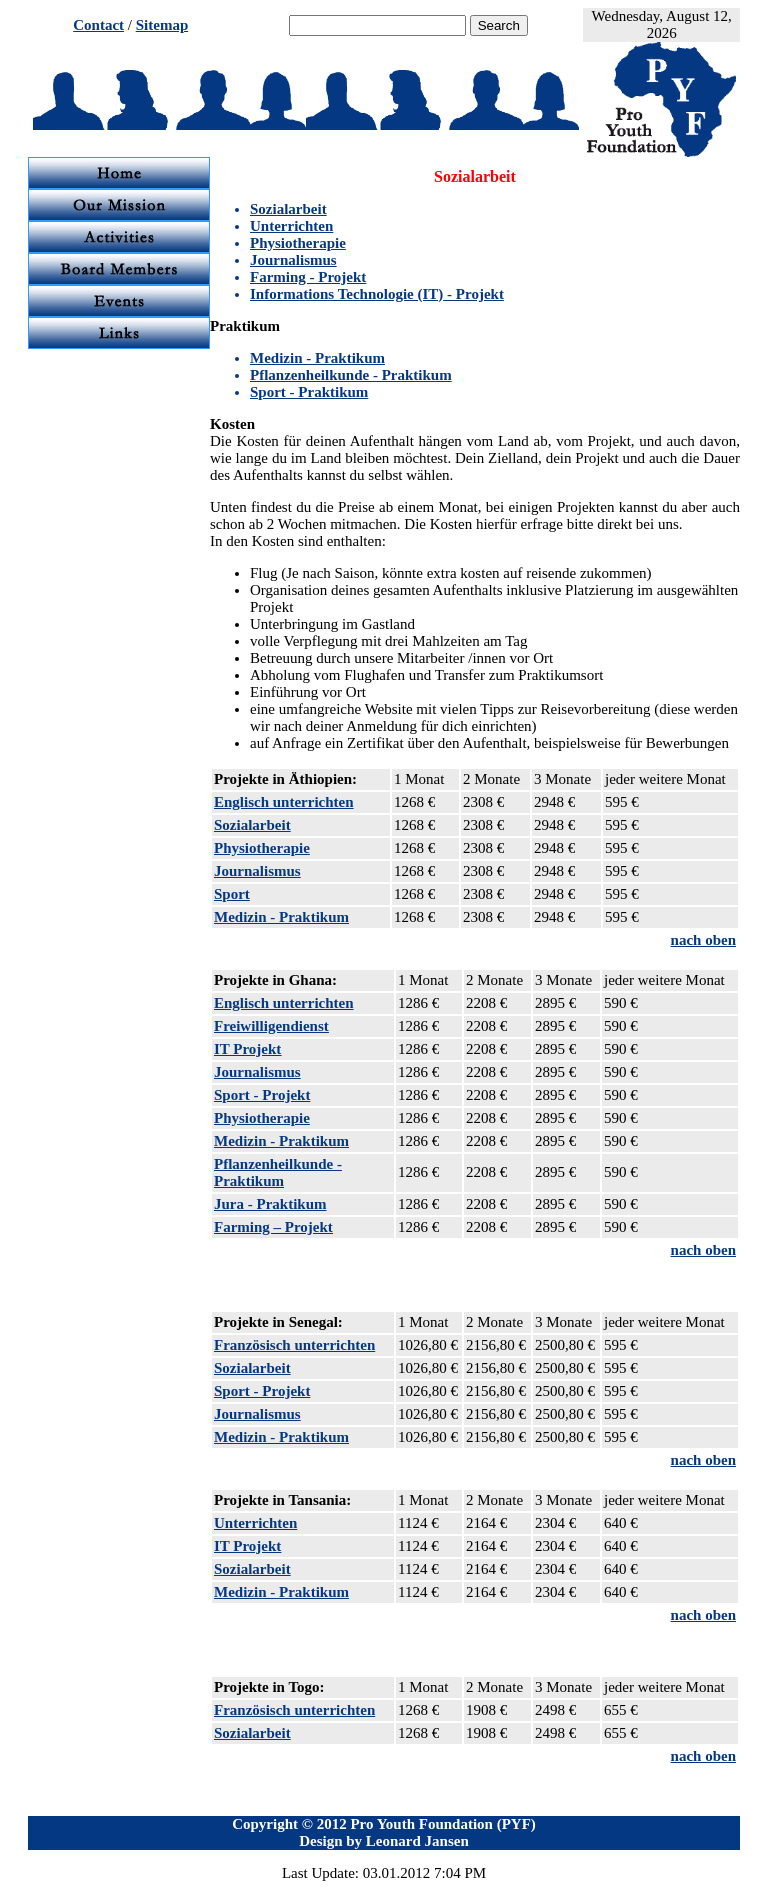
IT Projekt (247, 1049)
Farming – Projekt (273, 1227)
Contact (98, 25)
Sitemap (162, 25)
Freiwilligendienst (271, 1026)
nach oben (703, 940)
